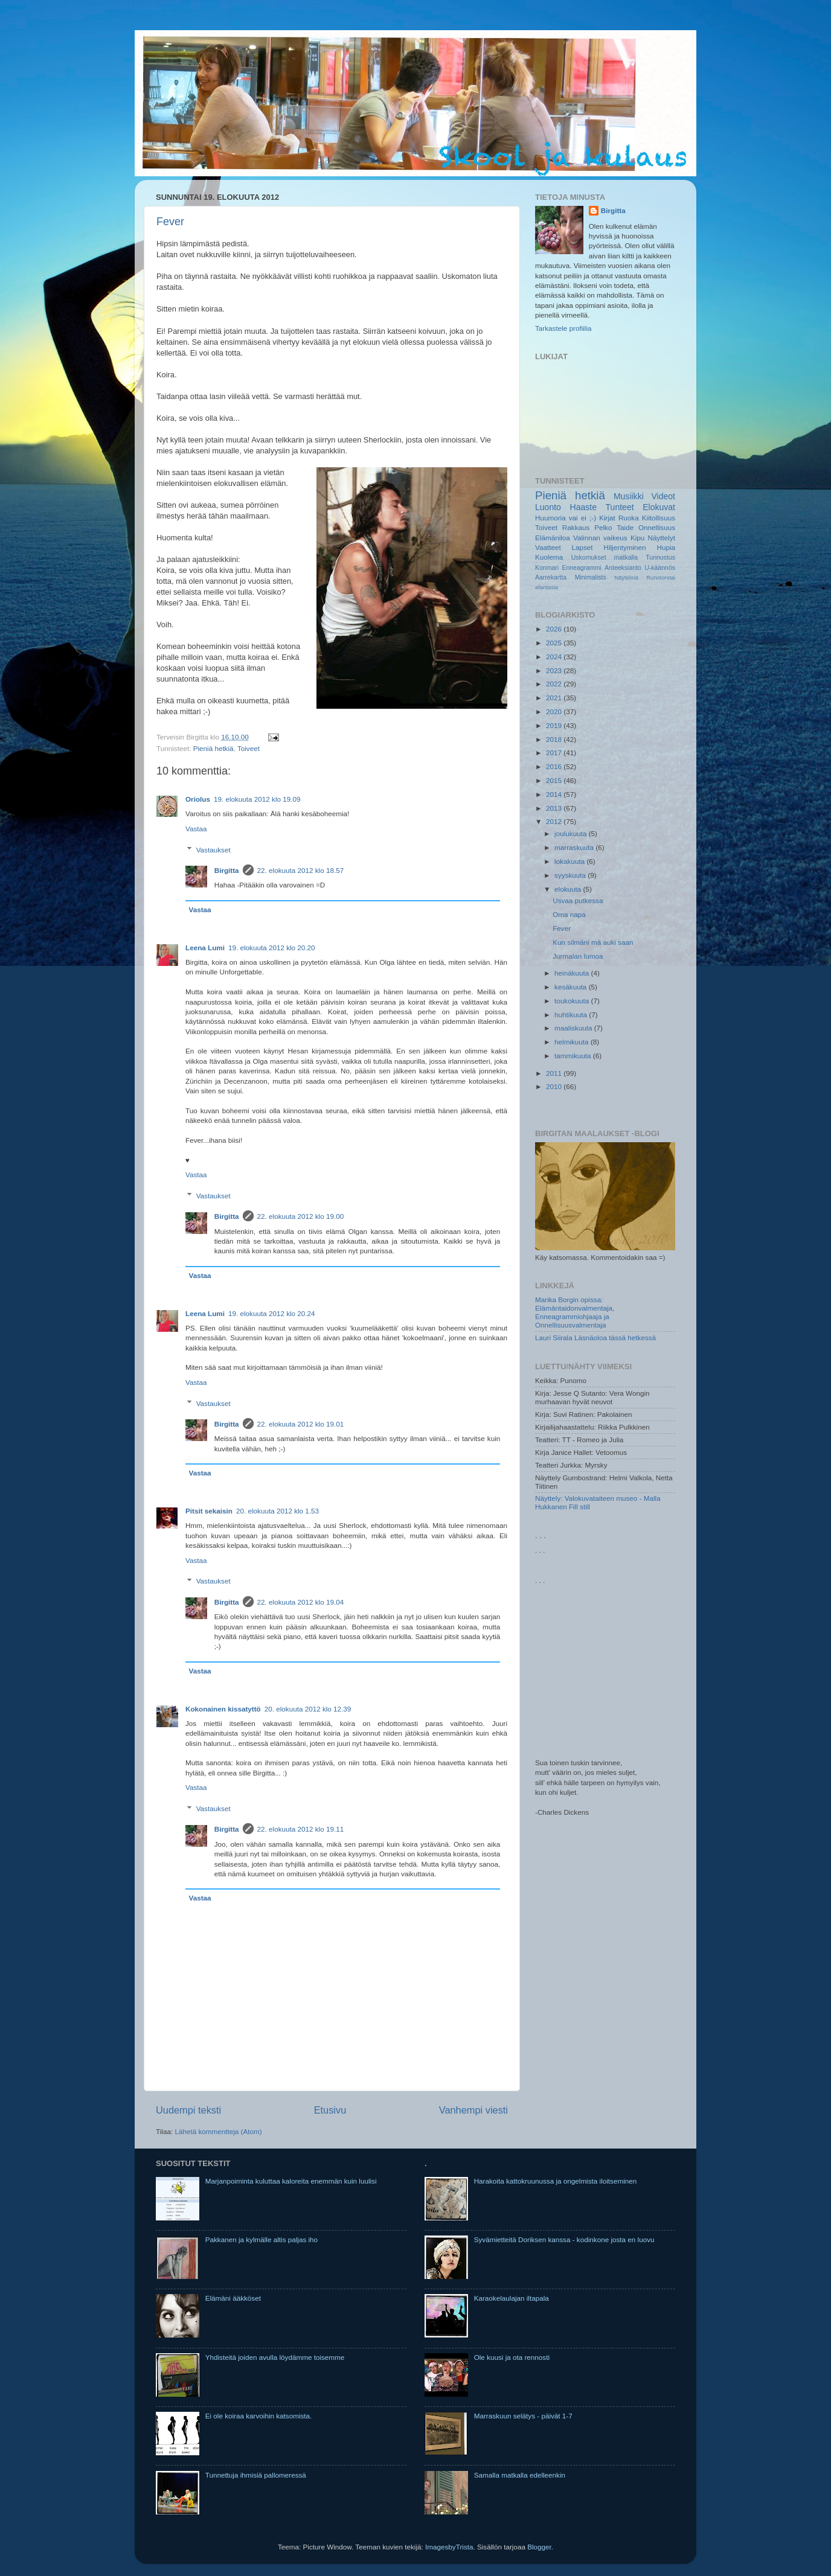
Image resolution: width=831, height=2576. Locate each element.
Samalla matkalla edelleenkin (519, 2475)
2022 (554, 684)
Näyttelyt (661, 538)
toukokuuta (572, 1001)
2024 (554, 656)
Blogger (539, 2547)
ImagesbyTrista (449, 2547)
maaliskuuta (574, 1028)
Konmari (547, 567)
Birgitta (226, 870)
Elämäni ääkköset (233, 2298)
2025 (554, 643)
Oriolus (197, 799)
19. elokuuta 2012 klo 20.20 (271, 947)
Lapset (582, 547)
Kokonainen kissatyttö (223, 1709)
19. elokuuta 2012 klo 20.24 (271, 1313)
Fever (170, 222)
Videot (663, 496)
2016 (554, 766)
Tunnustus (660, 557)
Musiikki (629, 496)
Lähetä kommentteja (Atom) (218, 2131)
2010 (554, 1086)
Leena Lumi (205, 947)
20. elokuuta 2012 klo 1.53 (277, 1511)
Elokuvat (659, 507)
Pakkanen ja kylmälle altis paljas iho (261, 2239)
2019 (554, 725)
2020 (554, 711)
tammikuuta (573, 1055)
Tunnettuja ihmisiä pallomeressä (255, 2475)
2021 (554, 698)
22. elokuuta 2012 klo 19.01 (300, 1424)
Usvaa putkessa (578, 900)
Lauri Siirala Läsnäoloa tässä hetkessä (595, 1337)
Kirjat (607, 518)
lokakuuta (570, 861)
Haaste (583, 507)
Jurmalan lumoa (578, 956)
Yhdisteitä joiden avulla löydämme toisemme (275, 2357)
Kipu (637, 538)
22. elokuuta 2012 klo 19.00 (300, 1216)
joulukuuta (571, 833)
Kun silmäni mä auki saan (593, 942)
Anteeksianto (623, 567)
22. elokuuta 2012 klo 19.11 (300, 1829)
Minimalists (590, 577)
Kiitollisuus (658, 518)
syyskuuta (571, 875)
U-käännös (659, 567)
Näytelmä (626, 578)
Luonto (548, 507)
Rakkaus (575, 527)
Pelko (603, 527)
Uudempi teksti (188, 2110)
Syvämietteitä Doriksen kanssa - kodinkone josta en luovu (564, 2239)
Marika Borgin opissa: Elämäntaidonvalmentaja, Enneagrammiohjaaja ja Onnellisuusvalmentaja (574, 1312)
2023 (554, 670)
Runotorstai (660, 578)
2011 (554, 1073)
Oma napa (569, 914)
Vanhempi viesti (473, 2110)
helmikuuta (572, 1042)
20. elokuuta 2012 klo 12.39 (308, 1709)
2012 (554, 821)
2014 (554, 794)
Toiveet (248, 748)
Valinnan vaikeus (600, 538)
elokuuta (568, 889)
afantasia (546, 587)
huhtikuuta (571, 1014)
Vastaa (196, 829)
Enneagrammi (581, 567)
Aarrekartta (550, 577)
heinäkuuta (572, 973)
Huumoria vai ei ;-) (565, 518)
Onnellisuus (656, 527)
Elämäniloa (552, 538)
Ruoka (628, 518)
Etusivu (330, 2110)
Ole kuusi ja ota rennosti (512, 2357)
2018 (554, 739)
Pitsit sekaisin (209, 1511)
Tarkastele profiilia (563, 328)
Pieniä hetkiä (213, 748)
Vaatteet (548, 547)
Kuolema (549, 557)
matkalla (626, 557)
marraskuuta (574, 847)
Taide (625, 527)
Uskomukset (588, 557)
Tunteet (620, 507)
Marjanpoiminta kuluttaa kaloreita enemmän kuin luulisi (291, 2181)
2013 (554, 808)
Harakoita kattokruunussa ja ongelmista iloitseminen (555, 2181)
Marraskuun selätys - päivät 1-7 (523, 2416)
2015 (554, 780)
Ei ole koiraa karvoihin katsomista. (258, 2416)
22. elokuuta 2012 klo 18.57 (300, 870)
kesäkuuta (571, 987)
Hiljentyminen (624, 547)
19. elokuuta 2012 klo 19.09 (257, 799)
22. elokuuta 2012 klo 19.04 (300, 1602)
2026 (554, 629)
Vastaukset (213, 850)
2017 (554, 752)
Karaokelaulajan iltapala (511, 2298)
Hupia (665, 547)
